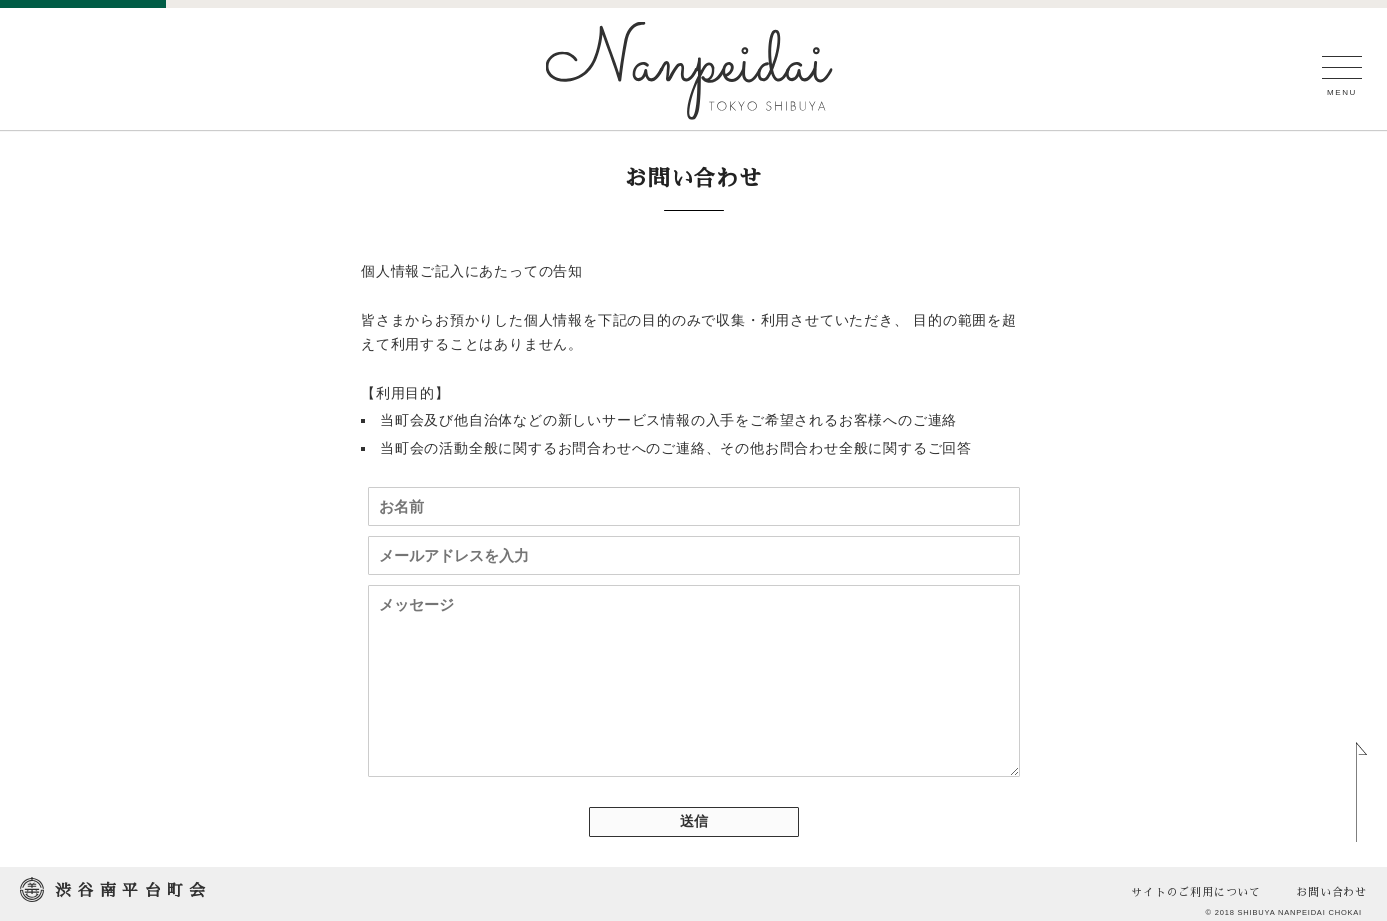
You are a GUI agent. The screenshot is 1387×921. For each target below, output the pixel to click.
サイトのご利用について (1196, 892)
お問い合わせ (1331, 892)
